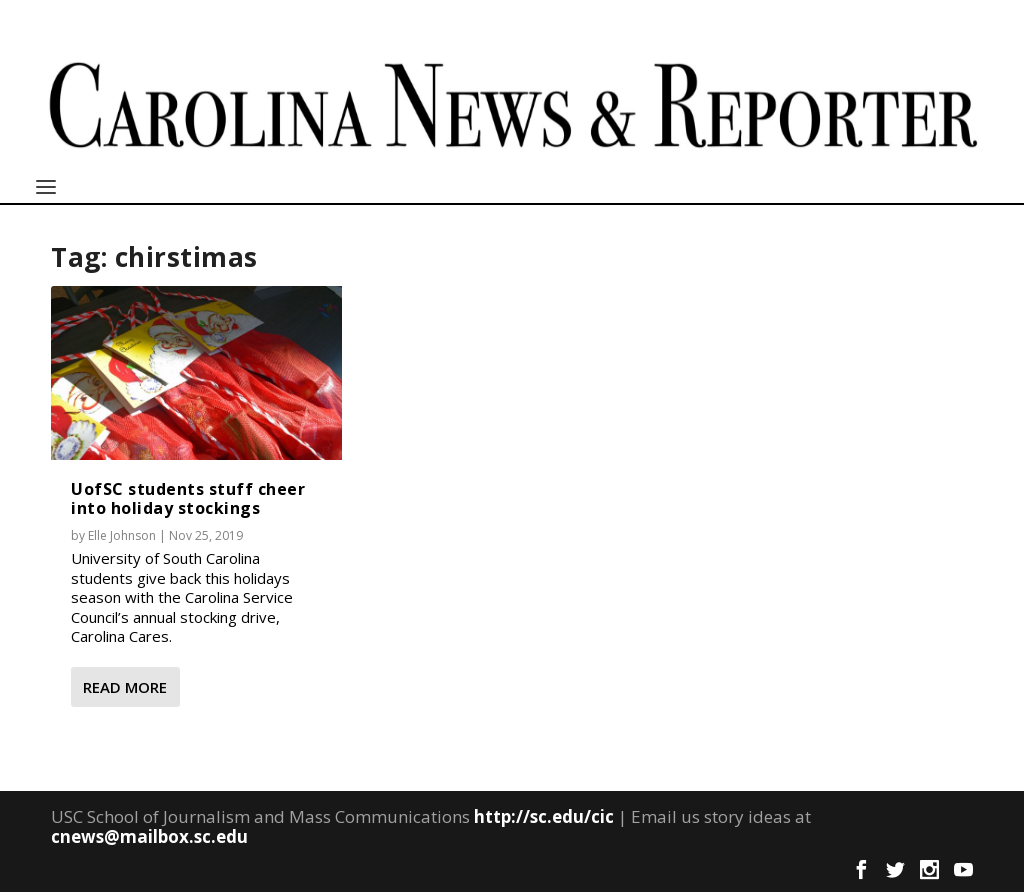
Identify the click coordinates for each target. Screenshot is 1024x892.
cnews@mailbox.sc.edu (149, 836)
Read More (125, 687)
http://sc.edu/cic (544, 816)
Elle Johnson (122, 535)
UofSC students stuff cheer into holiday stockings (188, 498)
